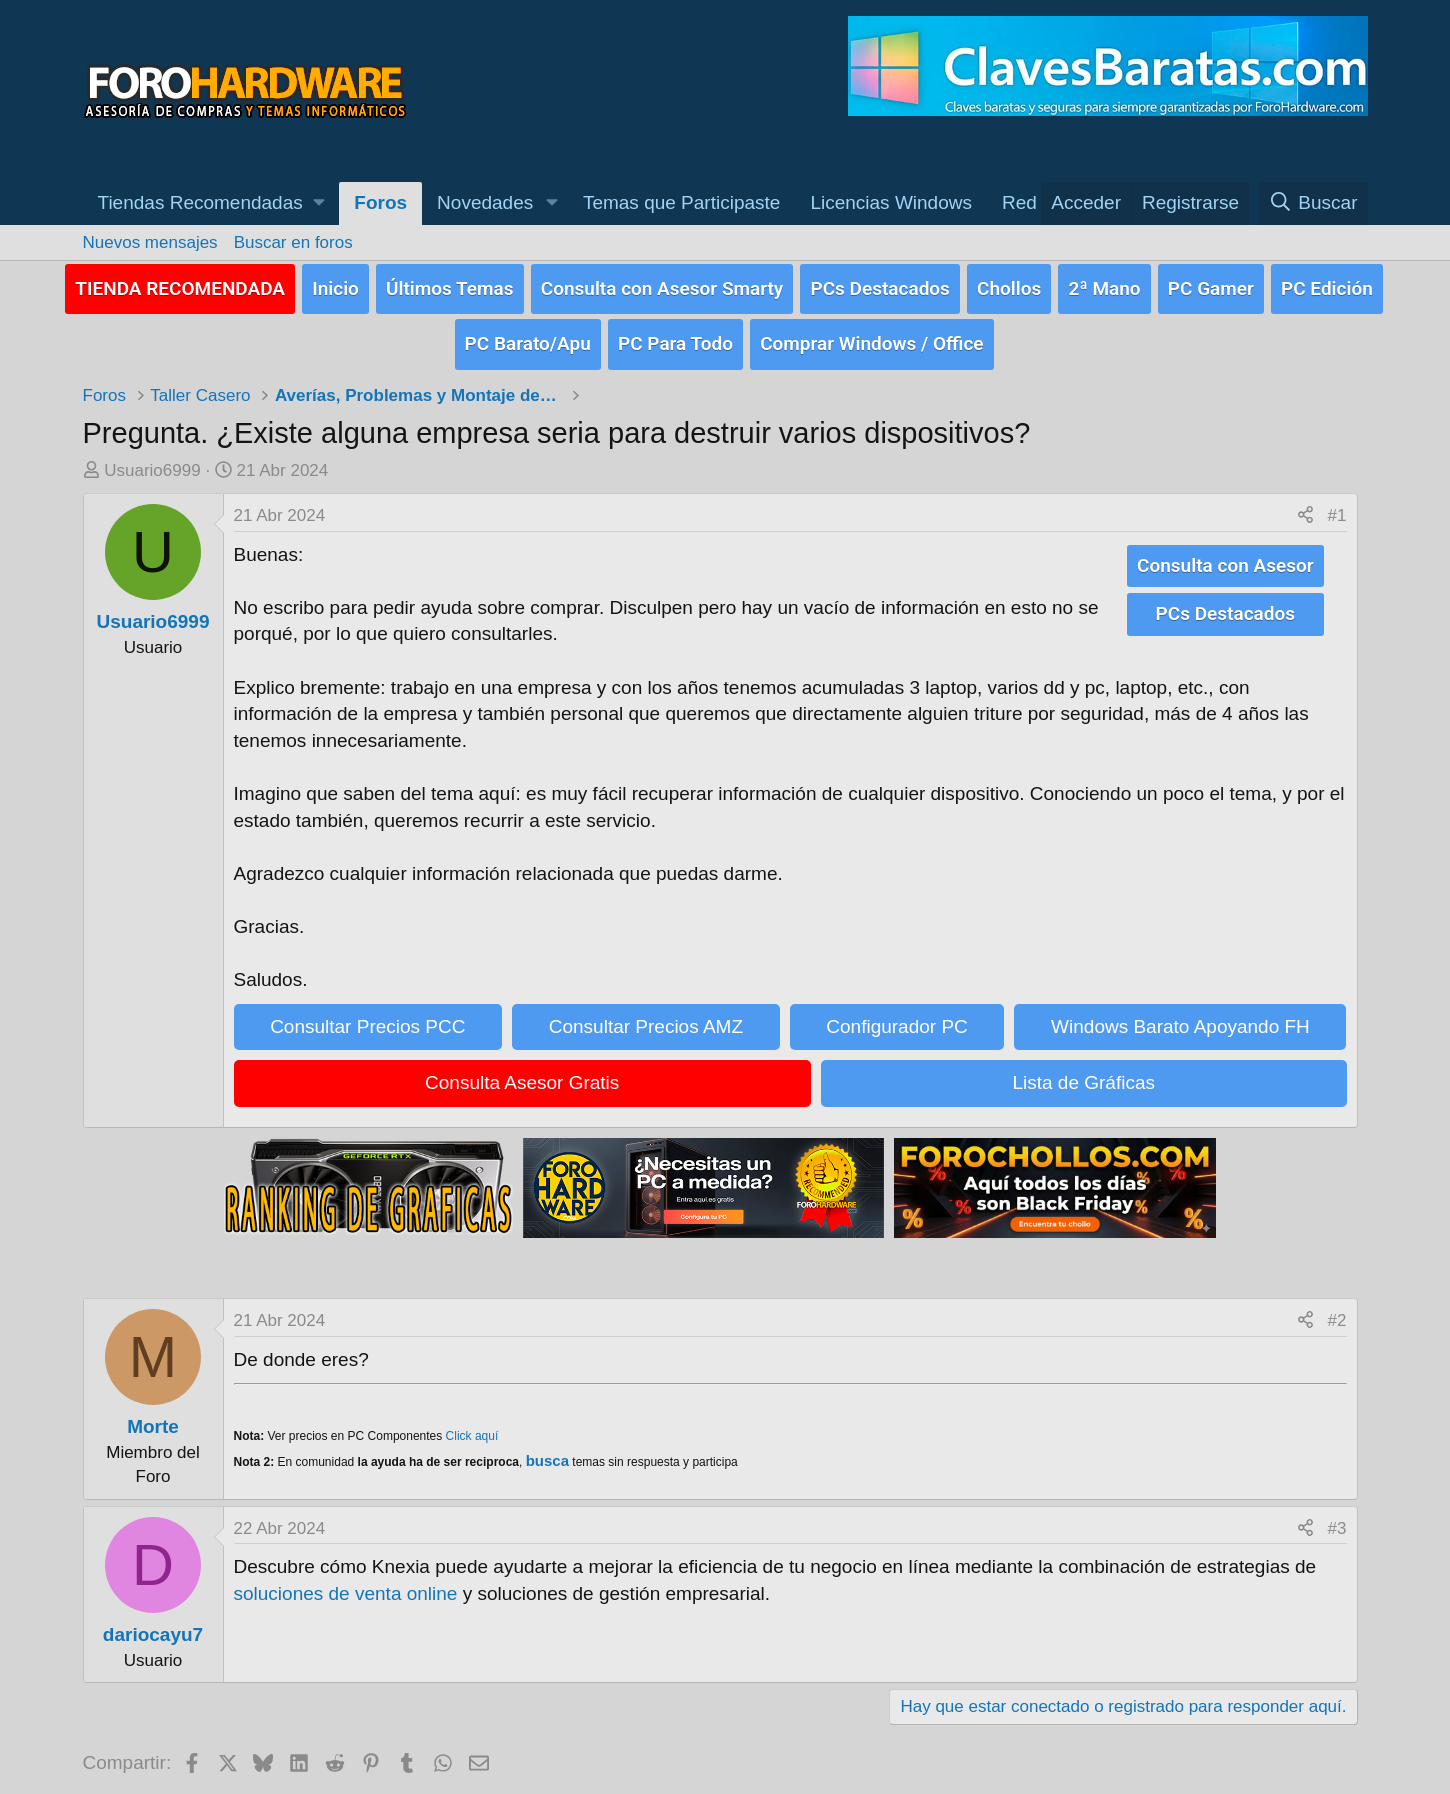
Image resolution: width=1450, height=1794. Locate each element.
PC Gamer (1211, 285)
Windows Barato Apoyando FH (1180, 1019)
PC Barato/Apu (528, 338)
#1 (1337, 508)
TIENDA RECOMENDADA (180, 285)
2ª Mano (1104, 285)
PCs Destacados (879, 285)
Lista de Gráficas (1083, 1076)
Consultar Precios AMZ (646, 1019)
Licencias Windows (891, 202)
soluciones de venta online (346, 1586)
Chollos (1009, 285)
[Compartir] (1305, 509)
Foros (380, 202)
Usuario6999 (152, 463)
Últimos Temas (450, 285)
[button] (211, 203)
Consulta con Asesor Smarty (662, 285)
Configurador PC (897, 1019)
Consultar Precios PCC (367, 1019)
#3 (1337, 1521)
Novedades (485, 202)
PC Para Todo (675, 338)
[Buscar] (1313, 203)
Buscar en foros (293, 242)
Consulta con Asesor (1225, 557)
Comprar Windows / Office (871, 338)
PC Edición (1327, 285)
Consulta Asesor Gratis (522, 1076)
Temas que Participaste (682, 202)
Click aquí (472, 1429)
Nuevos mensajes (150, 242)
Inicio (335, 285)
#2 (1337, 1313)
